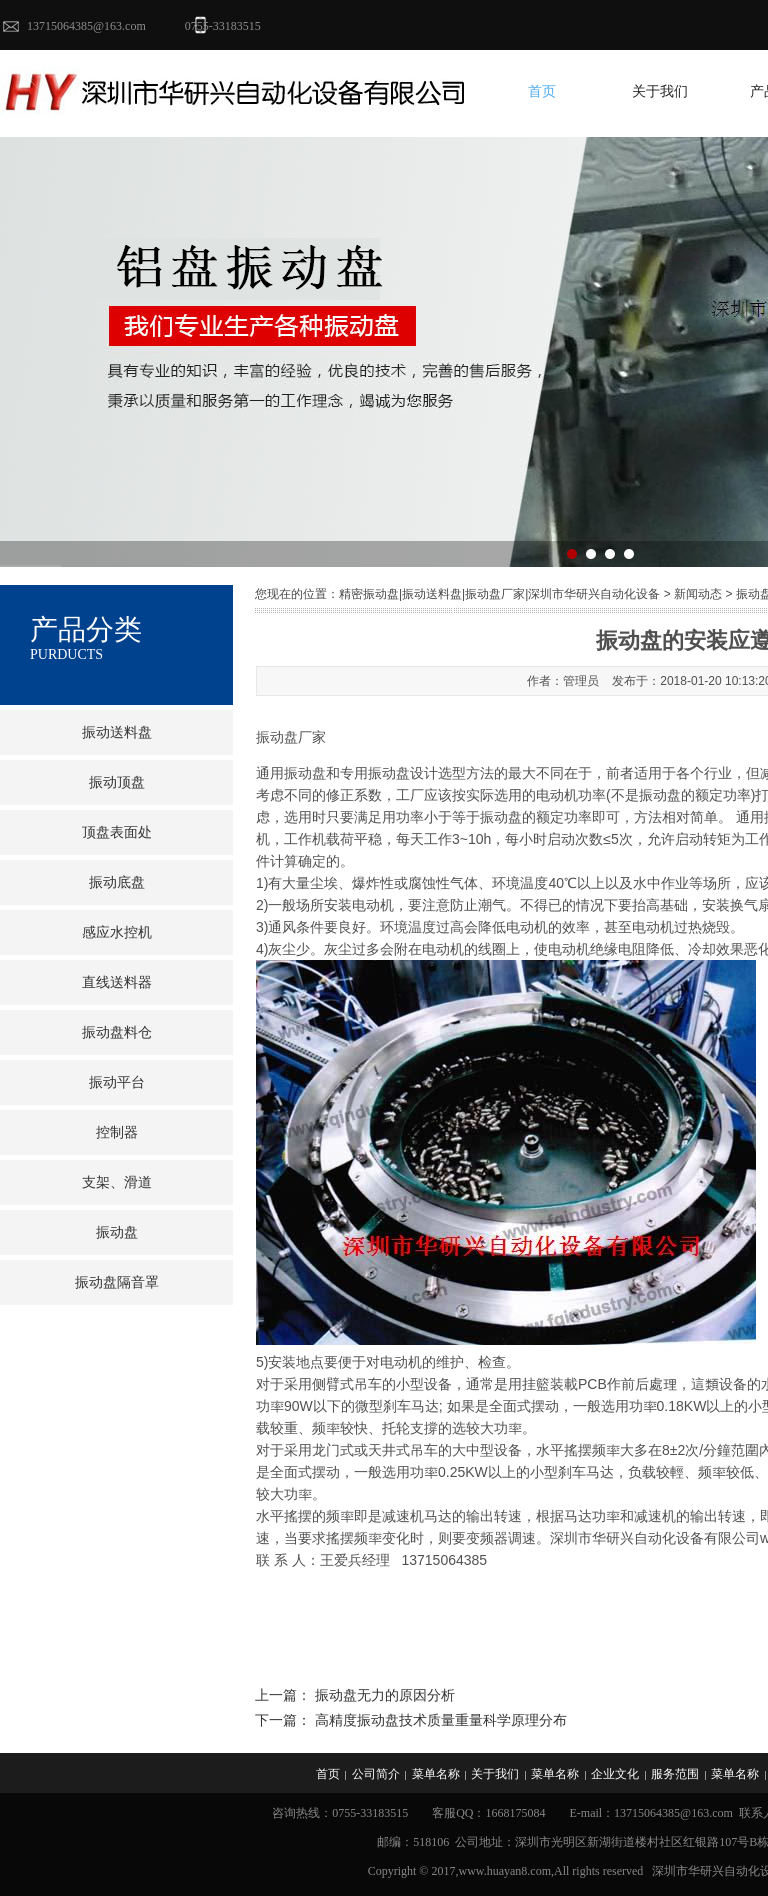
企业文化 (615, 1774)
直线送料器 (117, 982)
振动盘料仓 (117, 1032)
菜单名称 (436, 1774)
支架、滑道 (117, 1182)
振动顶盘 (117, 782)
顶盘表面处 (117, 832)
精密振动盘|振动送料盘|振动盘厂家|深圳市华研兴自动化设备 (499, 594)
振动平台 (117, 1082)
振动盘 (117, 1232)
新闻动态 (698, 594)
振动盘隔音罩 (117, 1282)
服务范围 (675, 1774)
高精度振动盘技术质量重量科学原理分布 (441, 1720)
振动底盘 (117, 882)
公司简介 (376, 1774)
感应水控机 (117, 932)
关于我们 (660, 91)
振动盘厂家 (291, 737)
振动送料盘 (117, 732)
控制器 (117, 1132)
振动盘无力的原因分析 (385, 1695)
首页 (542, 91)
